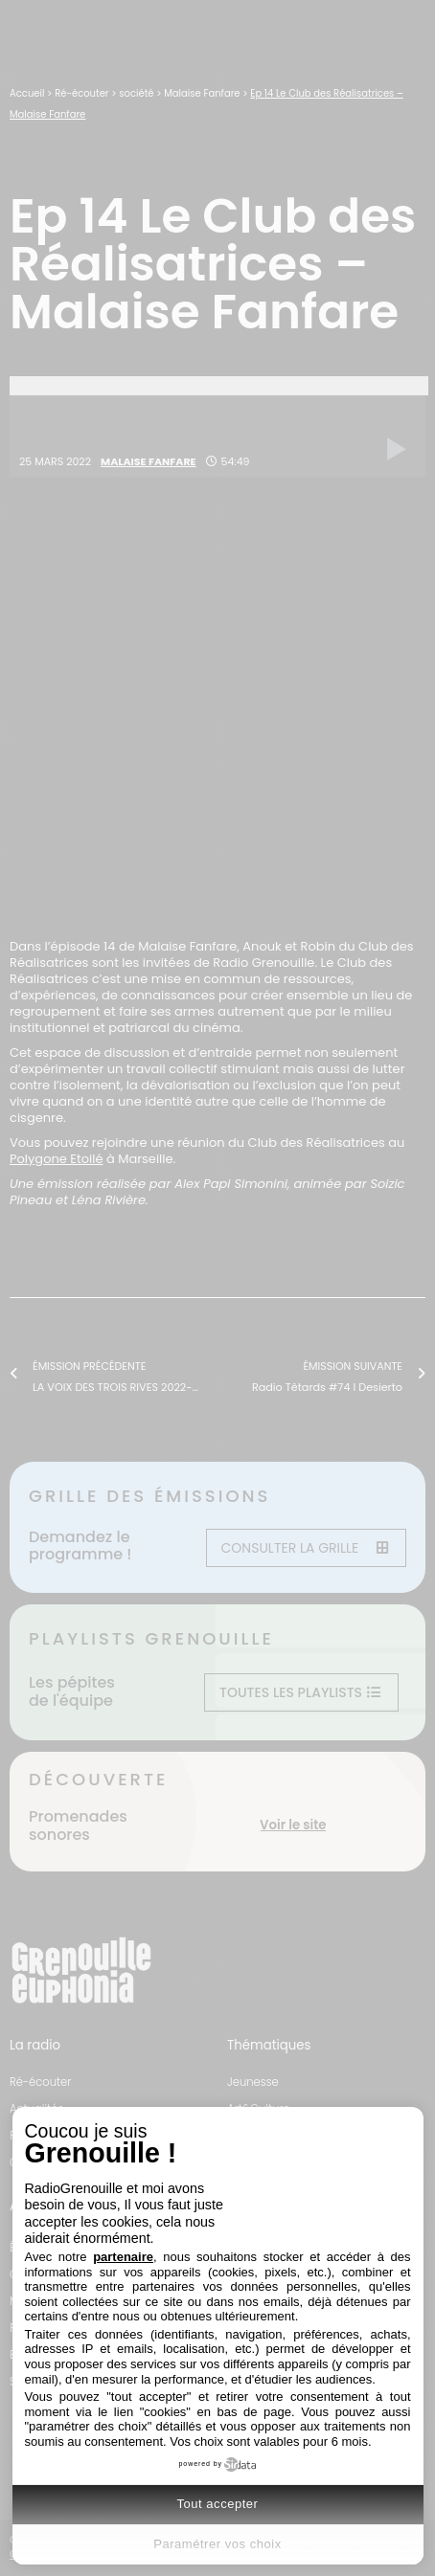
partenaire (123, 2257)
